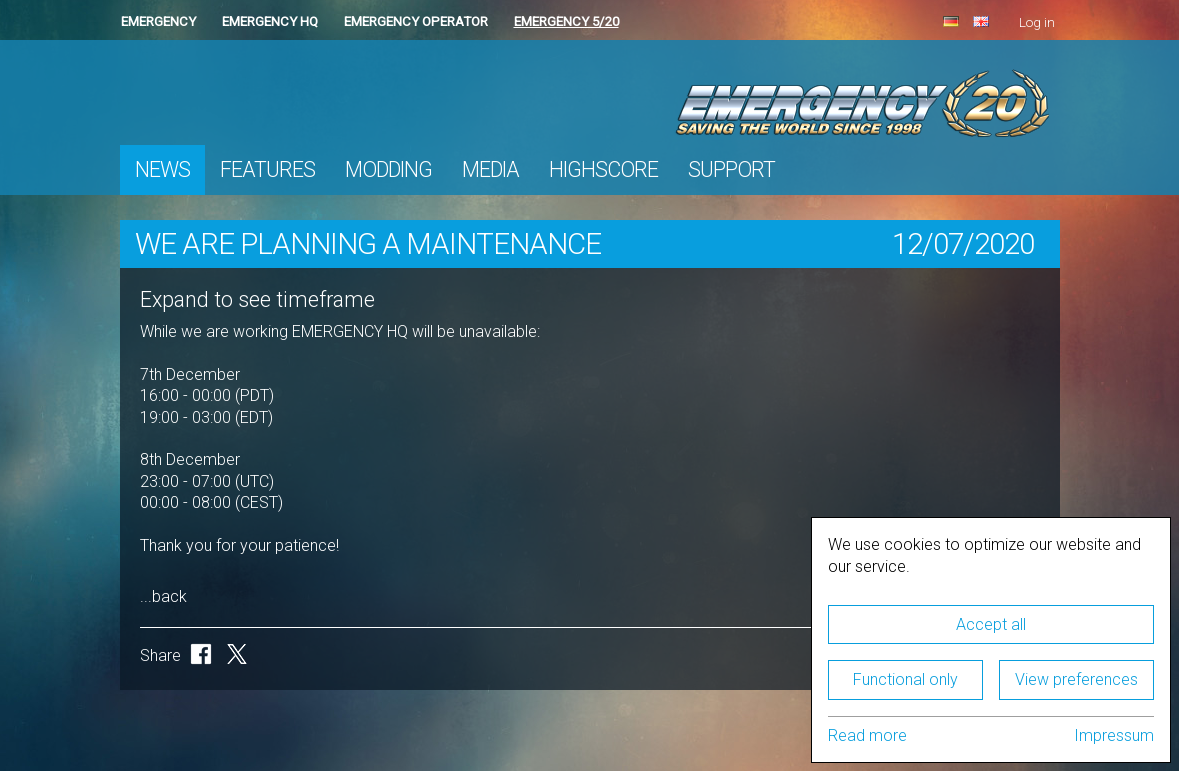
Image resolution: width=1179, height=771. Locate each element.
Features (267, 169)
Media (490, 169)
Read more (867, 735)
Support (731, 169)
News (162, 169)
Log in (1037, 22)
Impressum (1114, 735)
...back (163, 596)
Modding (388, 169)
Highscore (603, 169)
